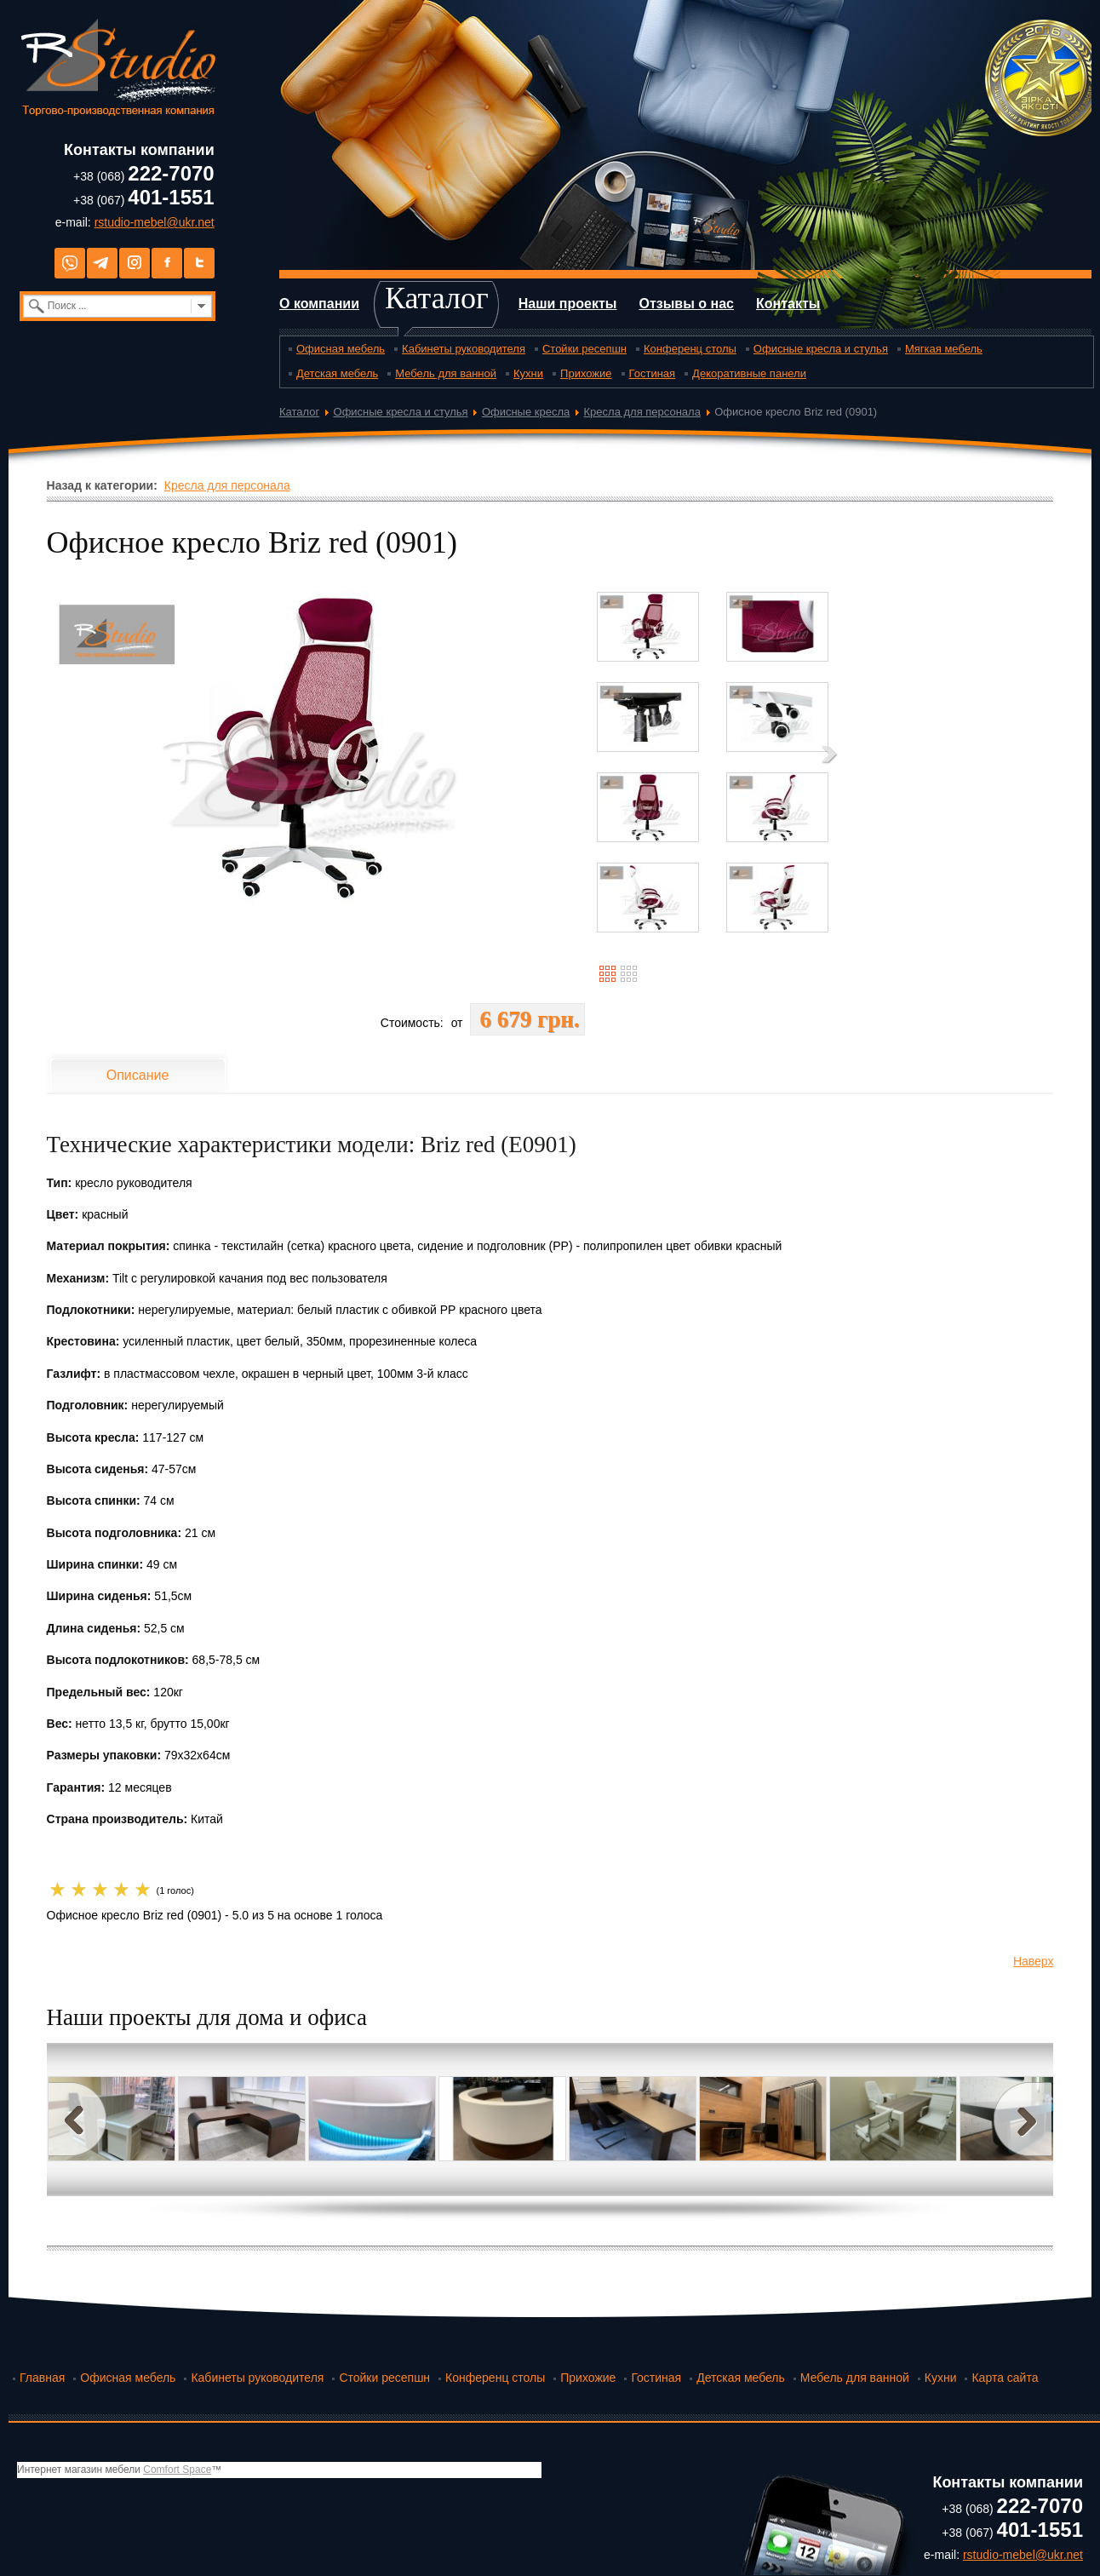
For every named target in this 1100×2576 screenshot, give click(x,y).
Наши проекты (567, 303)
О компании (319, 303)
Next (1022, 2119)
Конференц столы (690, 348)
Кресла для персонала (642, 411)
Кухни (528, 373)
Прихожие (585, 373)
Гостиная (652, 373)
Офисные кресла (526, 411)
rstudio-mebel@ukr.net (155, 222)
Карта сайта (1004, 2377)
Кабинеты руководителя (463, 348)
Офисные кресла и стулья (820, 348)
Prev (77, 2119)
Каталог (437, 298)
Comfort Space (177, 2470)
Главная (42, 2377)
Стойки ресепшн (584, 348)
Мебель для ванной (445, 373)
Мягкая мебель (944, 348)
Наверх (1033, 1961)
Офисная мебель (340, 348)
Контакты (788, 303)
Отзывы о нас (686, 303)
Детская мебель (337, 373)
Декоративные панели (749, 373)
